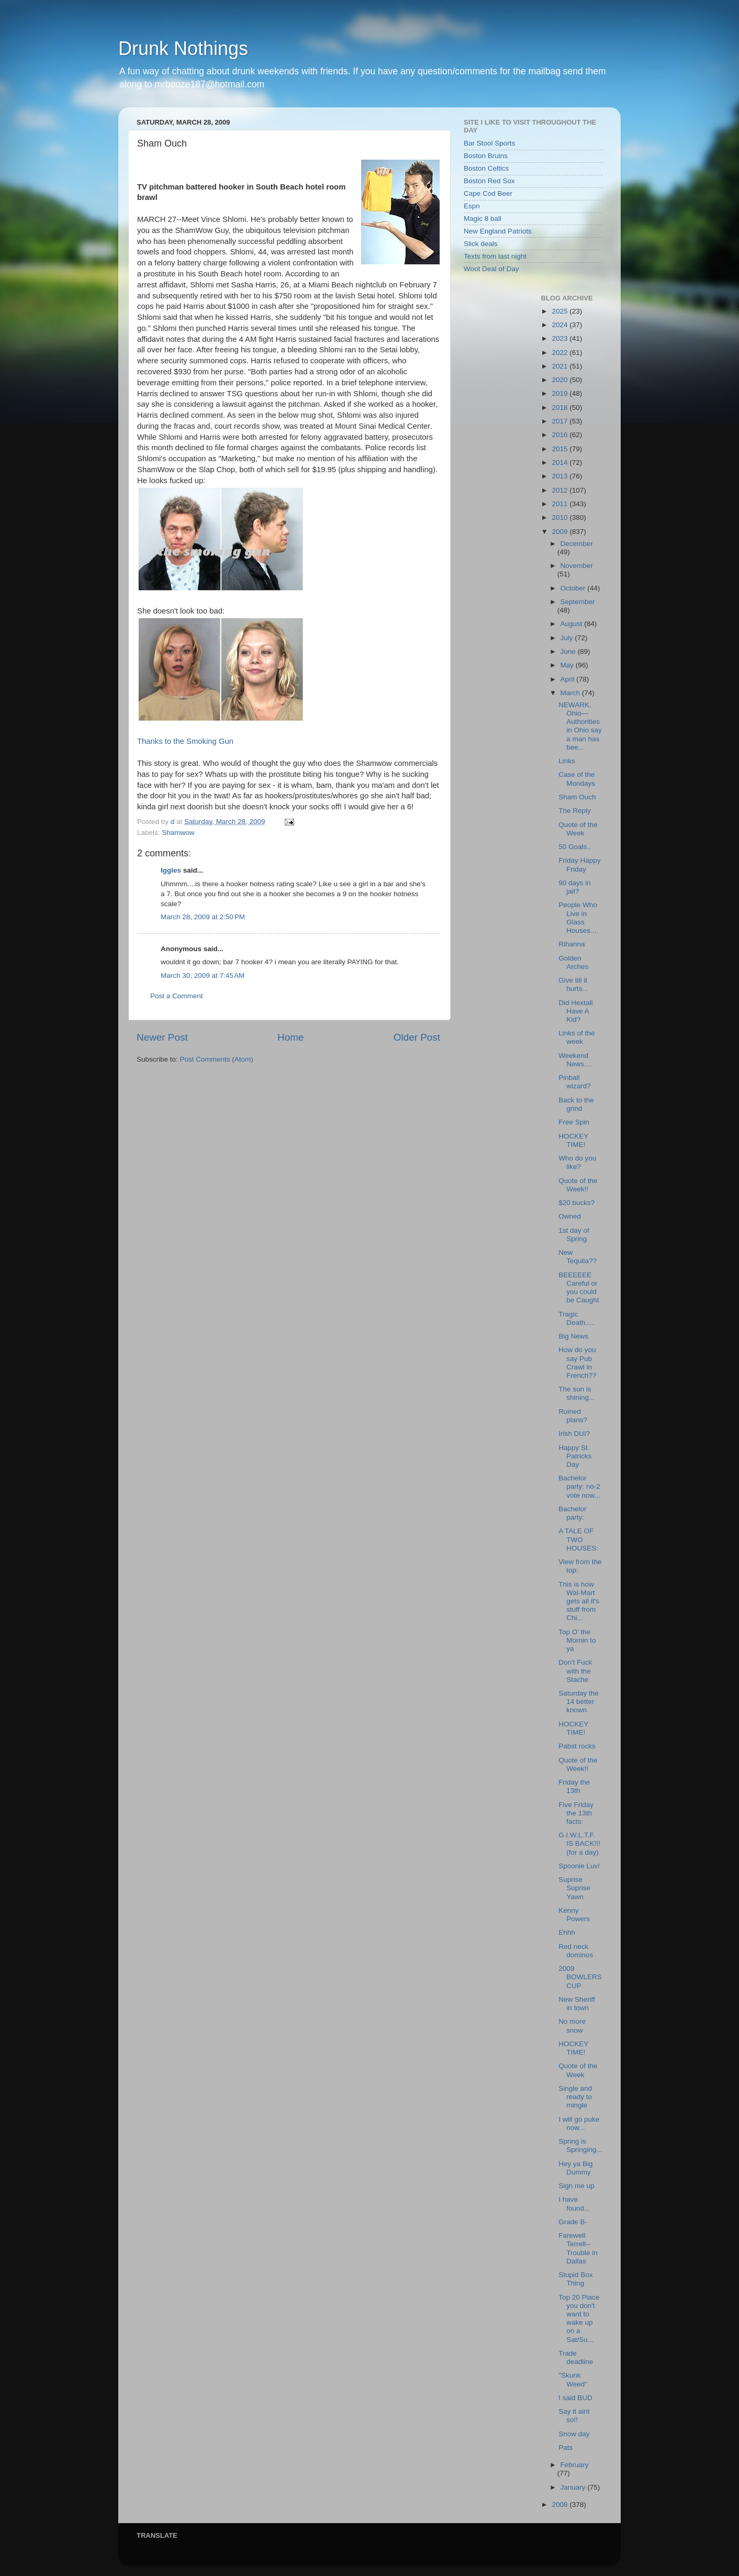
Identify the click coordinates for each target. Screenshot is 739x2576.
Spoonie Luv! (579, 1866)
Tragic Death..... (576, 1318)
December (577, 544)
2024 (560, 325)
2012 (560, 490)
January (574, 2487)
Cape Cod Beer (488, 193)
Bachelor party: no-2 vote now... (579, 1486)
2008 (560, 2504)
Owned (569, 1216)
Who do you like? (577, 1162)
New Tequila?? (577, 1256)
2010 (560, 517)
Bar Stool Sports (489, 143)
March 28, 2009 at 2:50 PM (203, 917)
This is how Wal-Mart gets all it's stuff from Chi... (578, 1601)
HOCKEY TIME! (573, 1140)
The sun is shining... (576, 1393)
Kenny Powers (574, 1914)
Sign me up (576, 2186)
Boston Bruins (486, 156)
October (574, 588)
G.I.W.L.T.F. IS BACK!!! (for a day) (579, 1843)
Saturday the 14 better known (578, 1701)
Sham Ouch (577, 797)
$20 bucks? (576, 1203)
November (577, 566)
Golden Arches (573, 962)
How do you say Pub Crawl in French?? (577, 1362)
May (568, 665)
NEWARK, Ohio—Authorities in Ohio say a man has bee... (580, 726)
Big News (573, 1336)
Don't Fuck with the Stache (575, 1670)
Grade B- (572, 2222)
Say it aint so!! (573, 2415)
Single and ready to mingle (575, 2096)
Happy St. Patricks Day (574, 1456)
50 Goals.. (574, 847)
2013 (560, 476)
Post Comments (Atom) (216, 1059)
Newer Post (162, 1037)
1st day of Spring (573, 1234)
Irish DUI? (574, 1433)
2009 (560, 532)
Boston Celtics (486, 168)
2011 (560, 504)
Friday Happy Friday (579, 864)
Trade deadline (575, 2357)
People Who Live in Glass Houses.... (578, 917)
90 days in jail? (574, 887)
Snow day (573, 2434)
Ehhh (566, 1932)
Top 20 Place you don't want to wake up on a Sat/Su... (578, 2318)
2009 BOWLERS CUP (580, 1977)
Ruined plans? (572, 1416)
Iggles (171, 870)
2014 (560, 462)
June (569, 651)
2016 (560, 435)
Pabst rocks (577, 1746)
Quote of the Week (577, 829)
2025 (560, 311)
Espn (472, 206)
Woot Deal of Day (491, 269)
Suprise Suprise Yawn (574, 1888)
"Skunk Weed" (572, 2379)
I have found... (574, 2203)
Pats (565, 2447)
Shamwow (178, 833)
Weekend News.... (575, 1060)
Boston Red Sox (489, 181)
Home (290, 1037)
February (575, 2465)
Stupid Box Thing (575, 2279)
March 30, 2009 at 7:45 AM (202, 975)
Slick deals (481, 244)
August (573, 624)
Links (566, 761)
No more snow (572, 2025)
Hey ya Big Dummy (575, 2168)
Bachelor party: (572, 1513)
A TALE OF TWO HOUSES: (578, 1539)
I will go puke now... (578, 2123)
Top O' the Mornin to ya (577, 1640)
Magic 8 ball (482, 218)
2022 (560, 352)
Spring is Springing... (580, 2145)
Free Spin (573, 1122)
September (578, 602)
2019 (560, 393)
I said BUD (575, 2398)
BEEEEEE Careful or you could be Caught (578, 1287)
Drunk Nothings (183, 48)
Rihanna (571, 944)
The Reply (574, 811)
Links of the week (576, 1037)
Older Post (417, 1037)
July (568, 638)
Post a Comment (176, 996)
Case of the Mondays (576, 779)
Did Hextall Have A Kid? (575, 1011)
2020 (560, 380)
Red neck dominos (575, 1951)
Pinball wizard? (574, 1082)
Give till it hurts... (573, 984)
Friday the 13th (574, 1786)
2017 (560, 421)
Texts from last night (495, 256)
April (569, 679)
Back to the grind (576, 1104)
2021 (560, 366)
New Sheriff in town (576, 2003)
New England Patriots (498, 231)
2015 (560, 449)
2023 (560, 338)
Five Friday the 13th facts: (576, 1813)
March (571, 693)
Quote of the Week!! (577, 1185)
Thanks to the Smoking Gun (185, 741)
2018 (560, 407)
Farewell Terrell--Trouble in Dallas (578, 2248)
